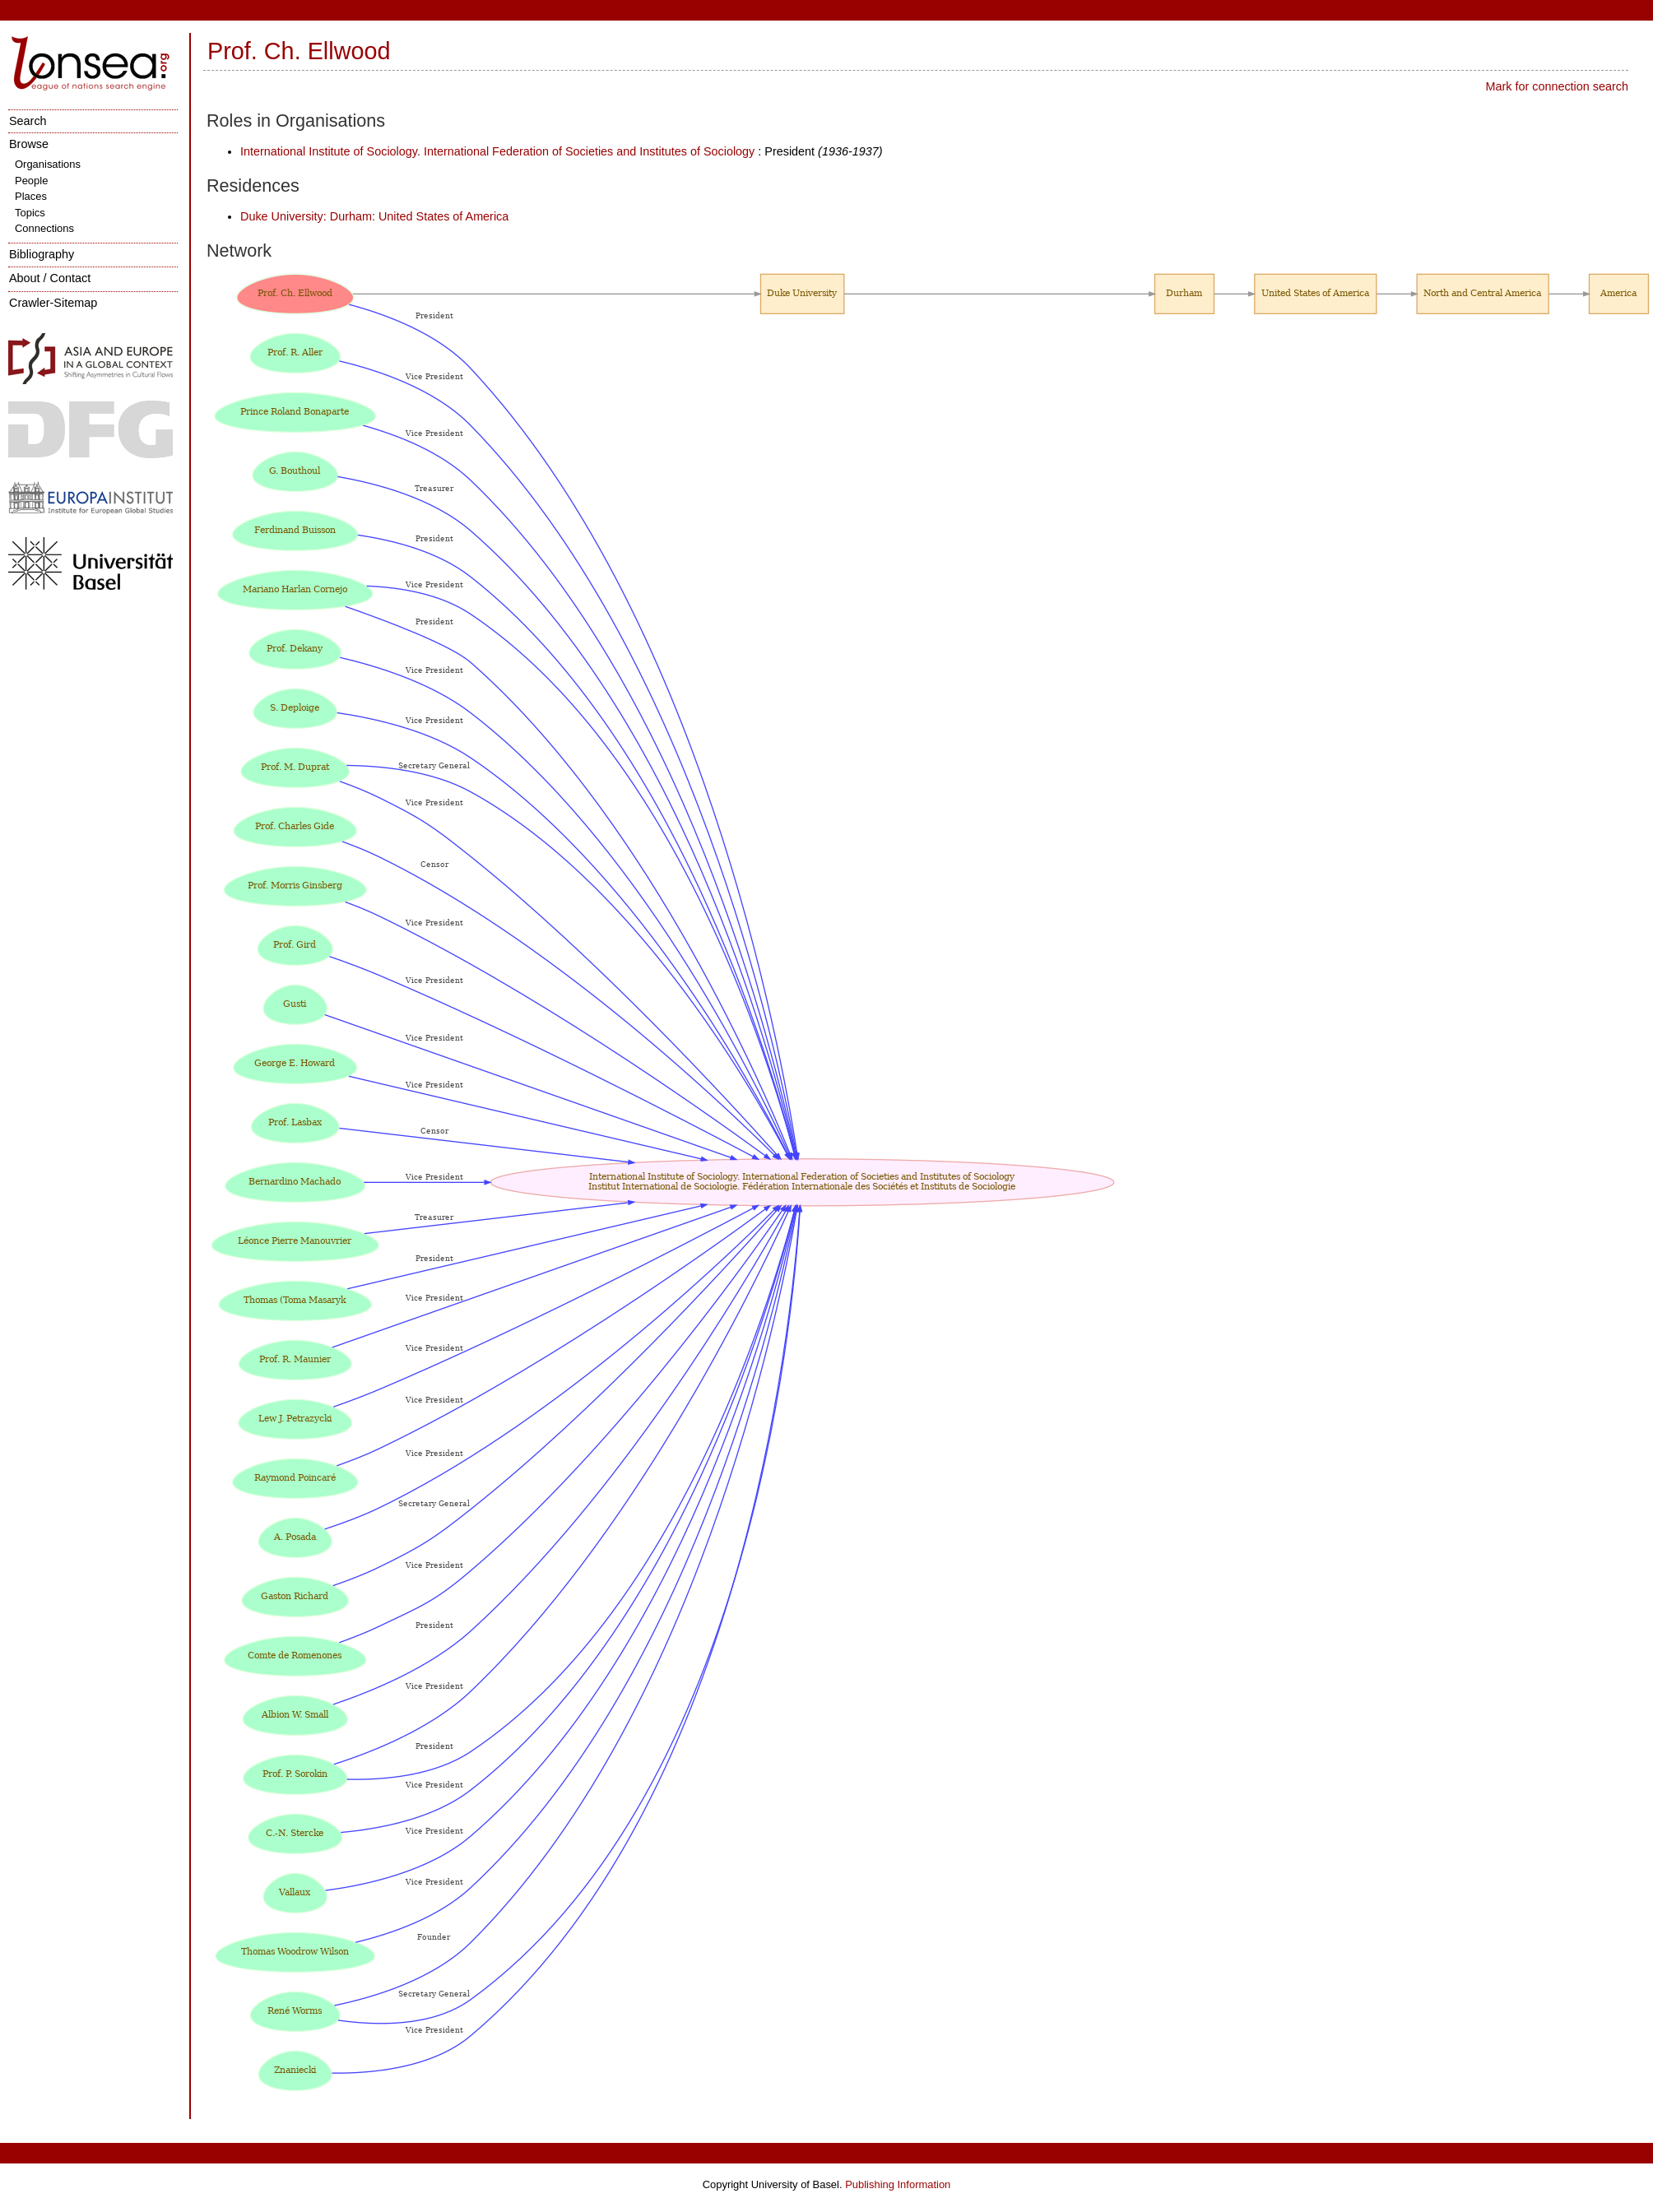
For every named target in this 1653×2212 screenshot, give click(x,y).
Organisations (48, 164)
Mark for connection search (1556, 86)
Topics (30, 212)
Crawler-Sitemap (53, 302)
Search (28, 121)
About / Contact (50, 278)
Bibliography (41, 254)
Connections (44, 228)
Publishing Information (897, 2184)
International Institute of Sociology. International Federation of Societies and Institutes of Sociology (497, 151)
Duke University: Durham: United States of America (374, 216)
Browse (29, 144)
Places (31, 196)
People (31, 180)
